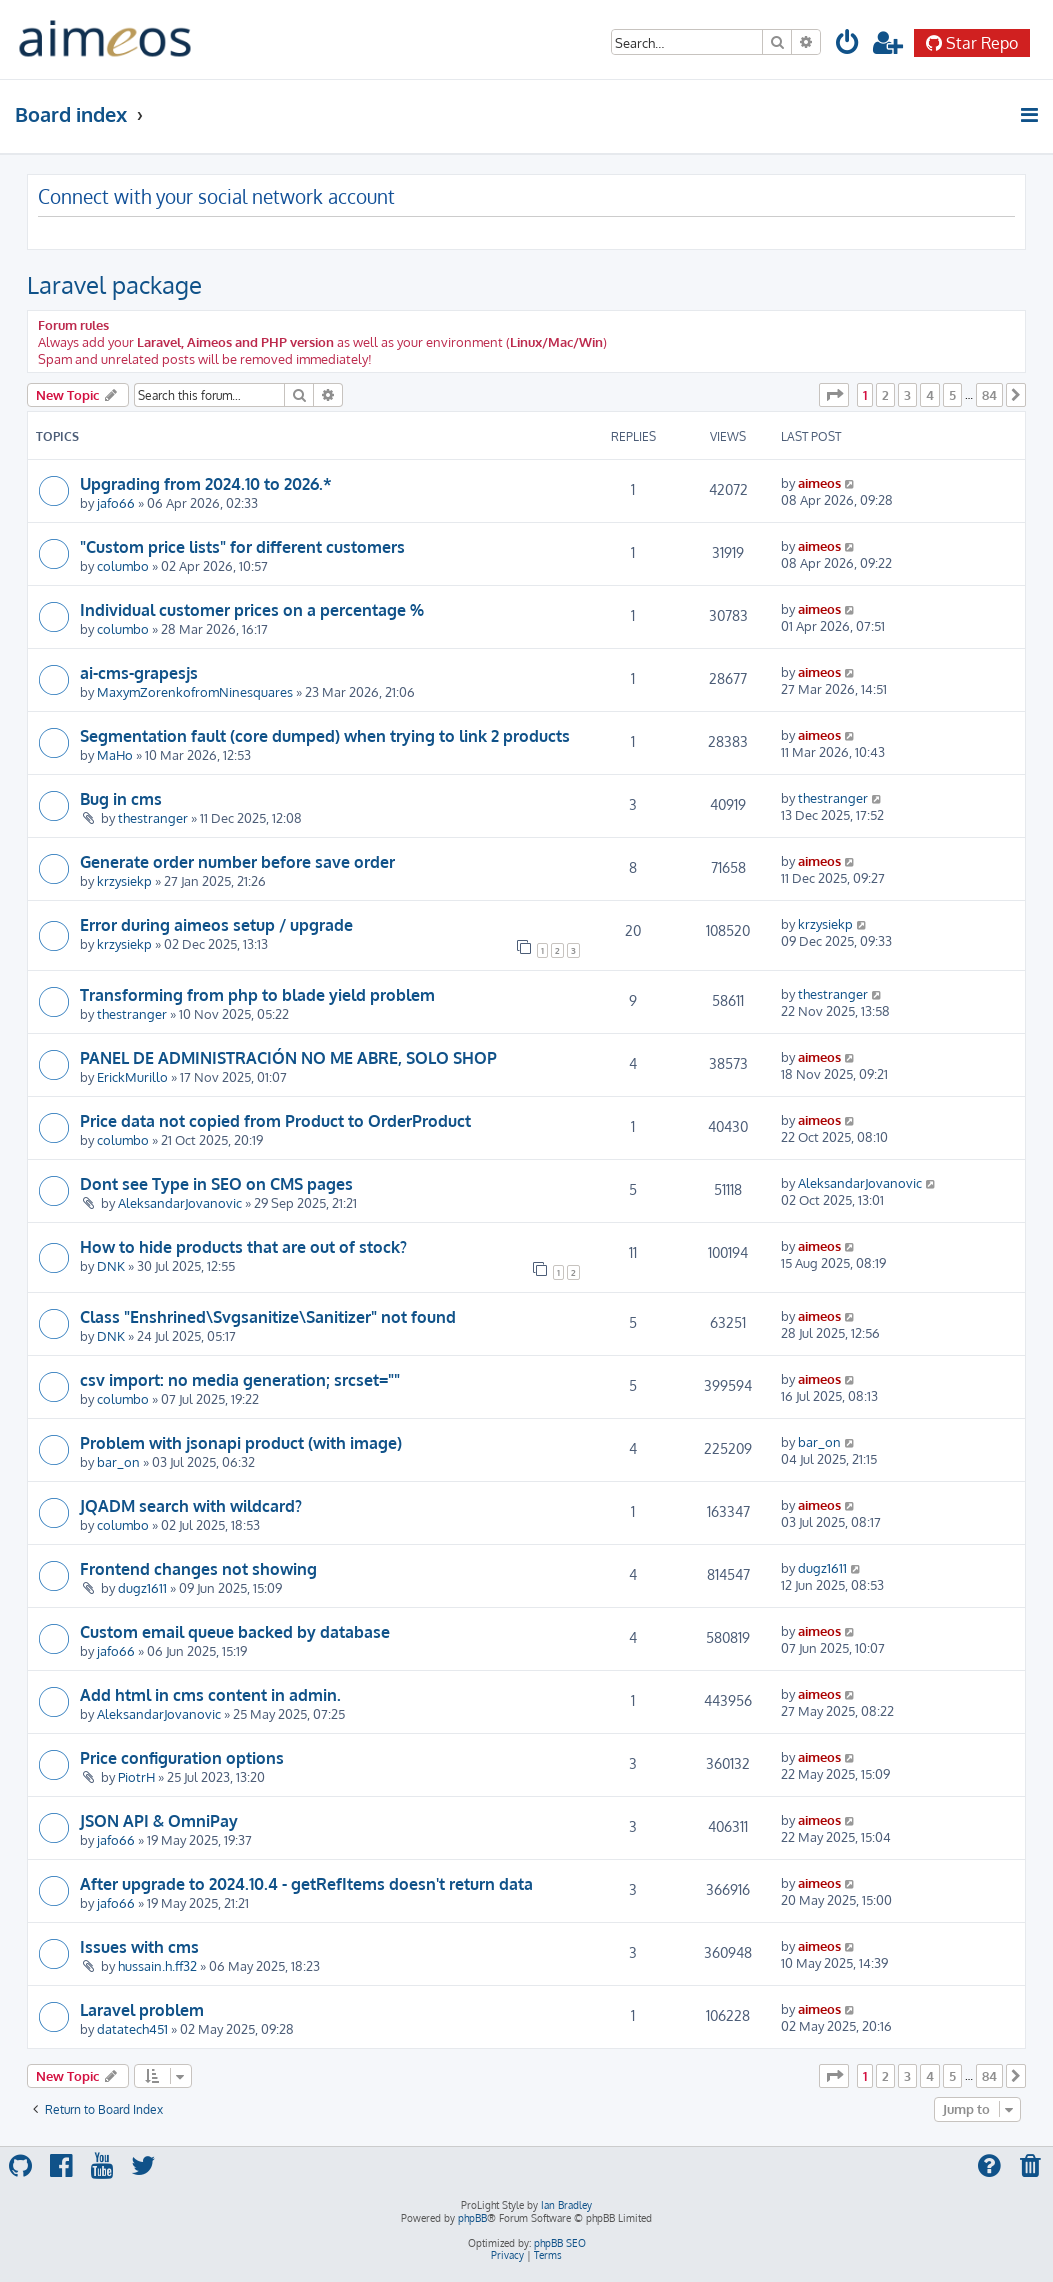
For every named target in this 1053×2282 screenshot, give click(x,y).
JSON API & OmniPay (159, 1821)
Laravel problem (142, 2010)
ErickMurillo (132, 1076)
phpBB (472, 2218)
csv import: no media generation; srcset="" (240, 1380)
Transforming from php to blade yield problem (257, 995)
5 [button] (952, 395)
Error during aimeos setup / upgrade (216, 925)
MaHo (115, 754)
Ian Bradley (566, 2205)
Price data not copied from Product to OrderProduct (275, 1121)
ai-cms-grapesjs (139, 673)
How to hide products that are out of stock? (243, 1247)
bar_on (118, 1461)
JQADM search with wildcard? (191, 1506)
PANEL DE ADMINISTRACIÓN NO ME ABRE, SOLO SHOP (288, 1058)
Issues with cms (139, 1947)
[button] (834, 395)
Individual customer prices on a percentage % (252, 610)
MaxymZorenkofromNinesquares (195, 691)
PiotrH (136, 1776)
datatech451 (132, 2028)
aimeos (819, 482)
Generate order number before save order (237, 862)
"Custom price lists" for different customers (242, 547)
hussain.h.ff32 (157, 1965)
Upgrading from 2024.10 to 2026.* (206, 484)
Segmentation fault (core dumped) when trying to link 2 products (325, 736)
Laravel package (114, 284)
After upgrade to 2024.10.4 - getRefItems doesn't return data (306, 1884)
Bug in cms (121, 799)
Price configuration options (182, 1758)
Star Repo (972, 43)
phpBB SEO (560, 2243)
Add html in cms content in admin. (210, 1695)
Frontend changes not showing (198, 1569)
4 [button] (930, 395)
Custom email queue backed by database (235, 1632)
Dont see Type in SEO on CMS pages (216, 1184)
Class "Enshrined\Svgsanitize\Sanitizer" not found (268, 1317)
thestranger (153, 817)
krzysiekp (124, 880)
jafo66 (116, 502)
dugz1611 (142, 1587)
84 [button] (989, 395)
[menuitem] (848, 45)
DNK (111, 1265)
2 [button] (885, 395)
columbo (123, 565)
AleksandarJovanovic (180, 1202)
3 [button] (907, 395)
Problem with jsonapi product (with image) (241, 1443)
